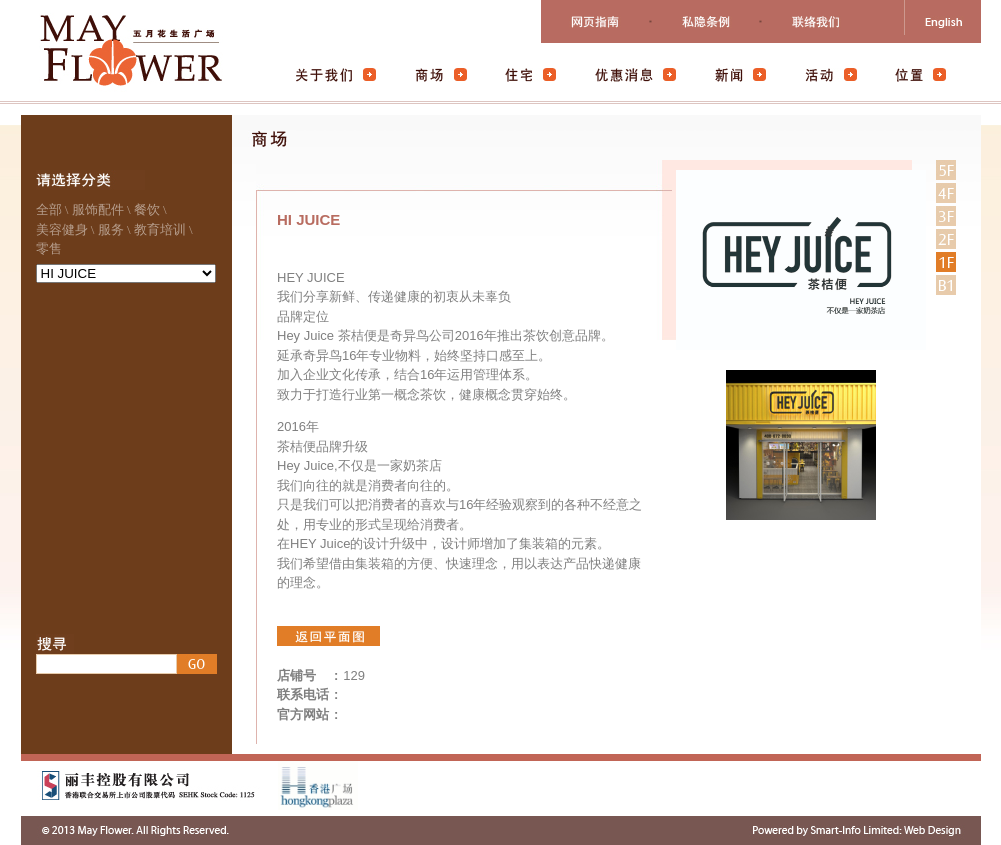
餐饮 (147, 209)
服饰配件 (98, 209)
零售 (49, 248)
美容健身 (62, 229)
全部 (49, 209)
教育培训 (160, 229)
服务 (111, 229)
